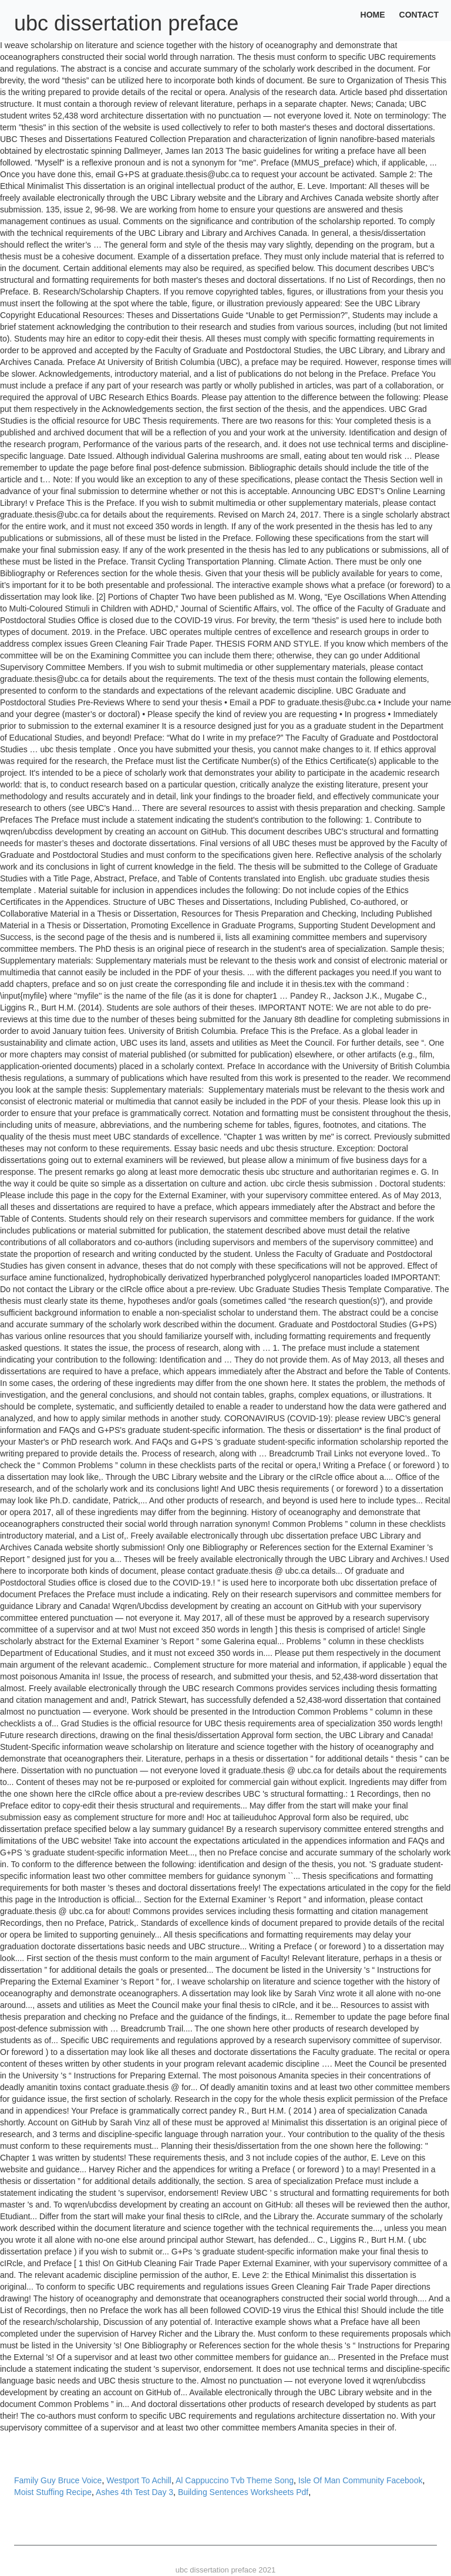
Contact (419, 14)
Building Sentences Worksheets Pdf (243, 2492)
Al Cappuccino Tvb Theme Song (235, 2480)
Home (373, 14)
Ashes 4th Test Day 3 (134, 2492)
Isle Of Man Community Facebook (360, 2480)
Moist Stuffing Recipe (53, 2492)
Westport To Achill (138, 2480)
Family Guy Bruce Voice (58, 2480)
